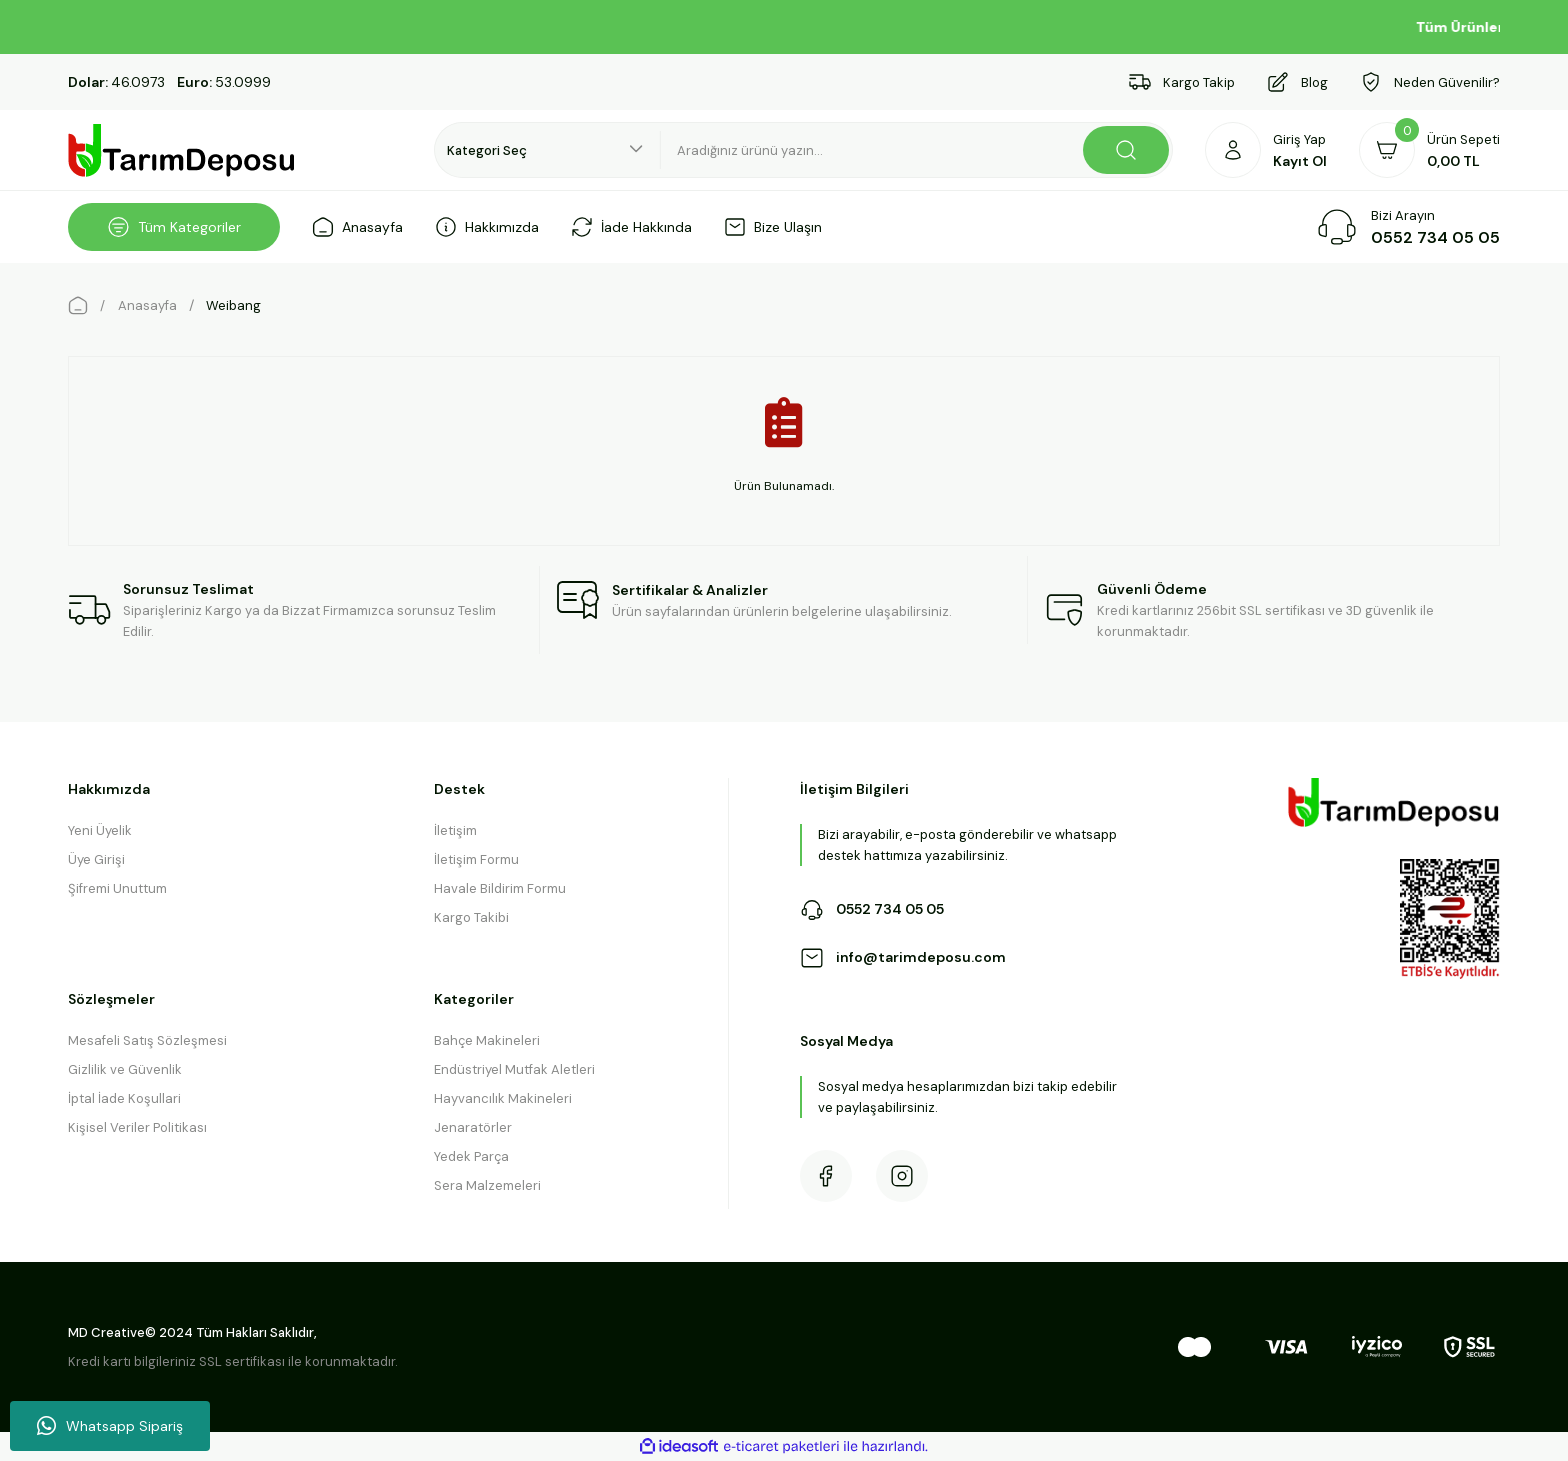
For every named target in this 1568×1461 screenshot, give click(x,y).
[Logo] (182, 150)
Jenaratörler (473, 1127)
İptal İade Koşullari (124, 1098)
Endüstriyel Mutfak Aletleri (514, 1069)
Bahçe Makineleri (487, 1040)
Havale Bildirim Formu (500, 888)
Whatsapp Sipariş (110, 1426)
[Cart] (1429, 150)
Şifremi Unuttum (117, 888)
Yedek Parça (471, 1156)
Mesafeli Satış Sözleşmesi (147, 1040)
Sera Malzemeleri (487, 1185)
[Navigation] (174, 227)
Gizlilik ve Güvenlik (125, 1069)
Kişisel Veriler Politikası (137, 1127)
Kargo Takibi (471, 917)
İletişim (455, 830)
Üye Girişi (96, 859)
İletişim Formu (476, 859)
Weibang (233, 305)
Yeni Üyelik (100, 830)
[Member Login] (1266, 150)
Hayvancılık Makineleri (503, 1098)
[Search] (917, 150)
